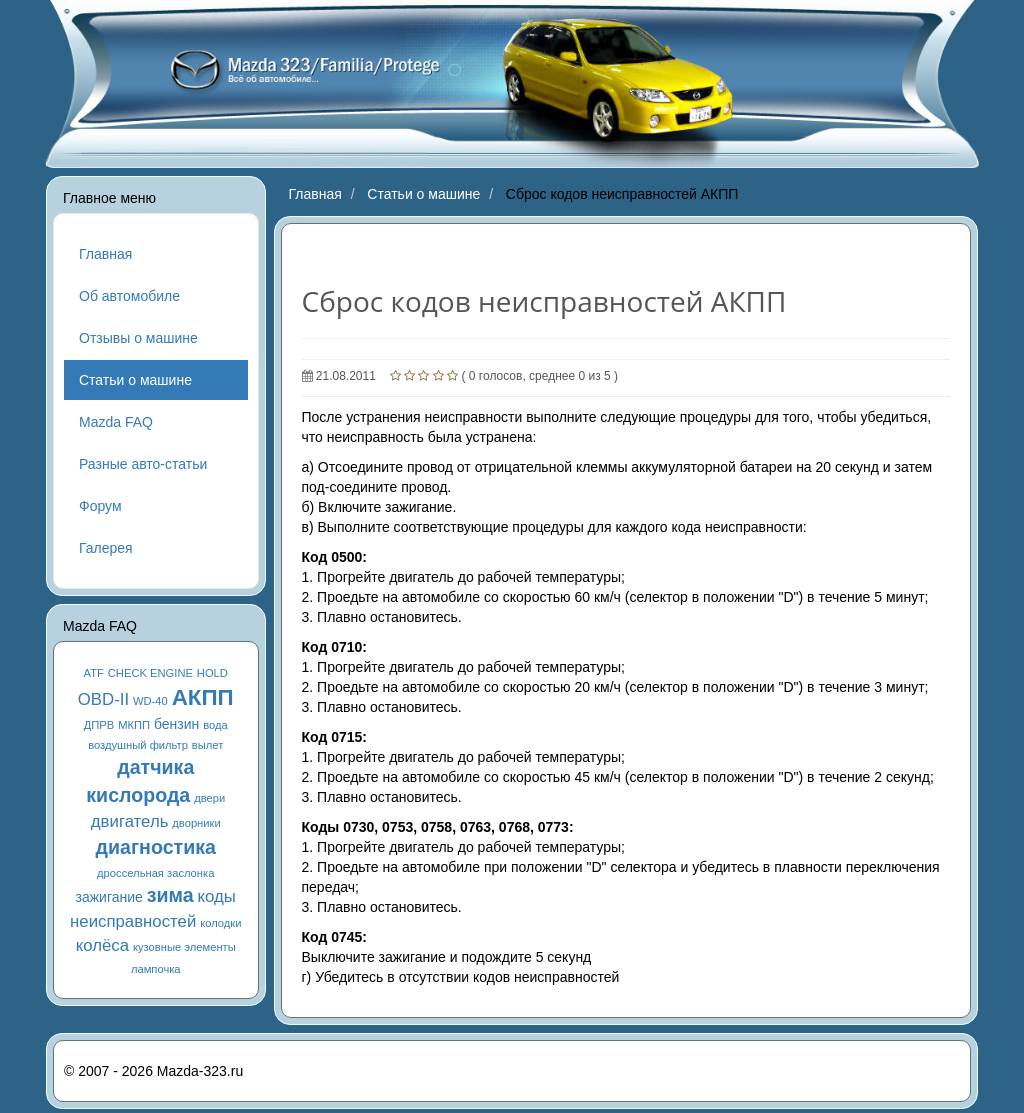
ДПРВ (99, 725)
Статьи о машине (135, 380)
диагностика (156, 847)
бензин (176, 724)
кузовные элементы (184, 947)
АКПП (203, 697)
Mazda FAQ (116, 422)
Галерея (106, 548)
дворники (196, 823)
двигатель (130, 821)
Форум (100, 506)
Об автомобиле (129, 296)
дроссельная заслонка (155, 873)
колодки (220, 923)
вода (215, 725)
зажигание (109, 897)
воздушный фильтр (138, 745)
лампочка (156, 969)
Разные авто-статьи (143, 464)
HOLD (212, 673)
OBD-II (103, 699)
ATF (94, 673)
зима (170, 895)
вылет (208, 745)
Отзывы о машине (138, 338)
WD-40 (150, 701)
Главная (105, 254)
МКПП (134, 725)
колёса (102, 945)
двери (209, 798)
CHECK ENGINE (150, 673)
